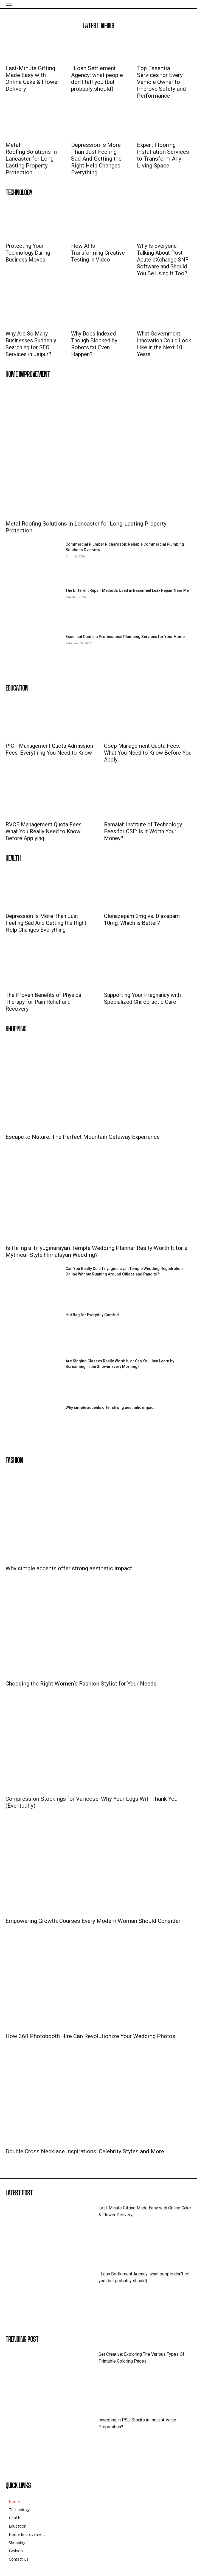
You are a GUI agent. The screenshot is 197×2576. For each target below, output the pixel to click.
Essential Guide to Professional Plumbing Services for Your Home (125, 636)
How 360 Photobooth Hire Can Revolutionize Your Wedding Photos (90, 2036)
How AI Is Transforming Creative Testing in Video (98, 253)
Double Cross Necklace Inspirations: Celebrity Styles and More (84, 2151)
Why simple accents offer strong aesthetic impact (110, 1407)
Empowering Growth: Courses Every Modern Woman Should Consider (93, 1921)
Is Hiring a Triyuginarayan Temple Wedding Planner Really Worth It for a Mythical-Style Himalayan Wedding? (96, 1251)
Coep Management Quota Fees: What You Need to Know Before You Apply (148, 753)
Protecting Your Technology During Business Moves (27, 253)
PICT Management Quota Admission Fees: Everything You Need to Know (49, 749)
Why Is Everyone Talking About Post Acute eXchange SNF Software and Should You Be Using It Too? (162, 260)
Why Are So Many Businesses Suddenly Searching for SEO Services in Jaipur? (30, 344)
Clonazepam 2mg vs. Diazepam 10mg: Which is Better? (142, 919)
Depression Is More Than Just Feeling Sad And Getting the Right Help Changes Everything (96, 159)
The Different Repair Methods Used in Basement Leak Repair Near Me (127, 590)
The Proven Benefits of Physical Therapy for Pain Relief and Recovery (44, 1002)
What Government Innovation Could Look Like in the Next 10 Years (164, 344)
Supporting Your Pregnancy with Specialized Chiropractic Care (142, 998)
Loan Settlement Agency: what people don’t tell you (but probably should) (97, 78)
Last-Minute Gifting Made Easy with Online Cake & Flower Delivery (32, 78)
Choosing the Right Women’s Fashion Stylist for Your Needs (81, 1683)
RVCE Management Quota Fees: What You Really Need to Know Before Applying (44, 831)
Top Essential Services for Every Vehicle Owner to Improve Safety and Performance (161, 82)
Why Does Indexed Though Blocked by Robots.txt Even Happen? (94, 344)
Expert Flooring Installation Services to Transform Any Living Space (163, 155)
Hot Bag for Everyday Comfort (92, 1315)
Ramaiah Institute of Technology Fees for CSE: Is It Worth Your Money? (143, 831)
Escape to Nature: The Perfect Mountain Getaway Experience (82, 1137)
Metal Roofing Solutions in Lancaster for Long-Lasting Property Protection (31, 159)
